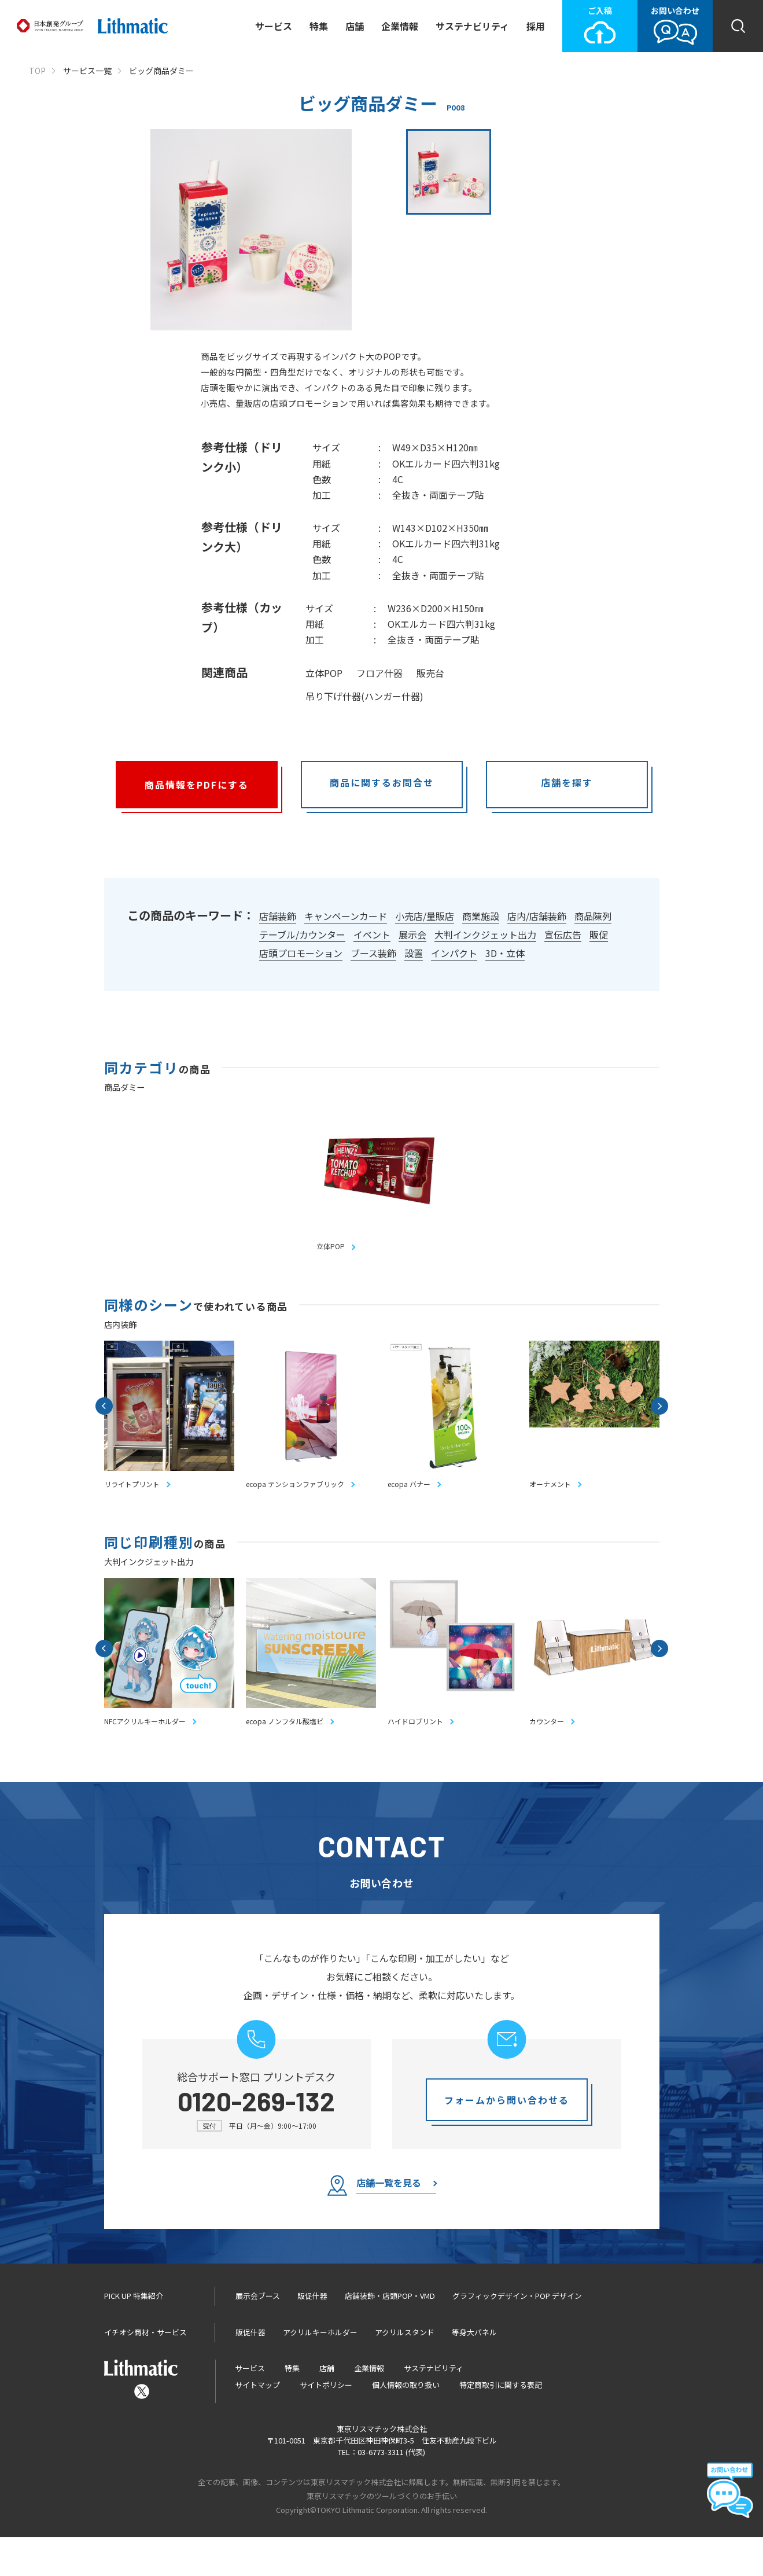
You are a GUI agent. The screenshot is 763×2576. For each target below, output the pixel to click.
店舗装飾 (277, 916)
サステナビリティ (472, 26)
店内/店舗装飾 (536, 916)
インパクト (454, 953)
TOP (37, 70)
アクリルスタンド (404, 2370)
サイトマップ (257, 2423)
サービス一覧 (87, 70)
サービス (273, 26)
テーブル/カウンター (302, 934)
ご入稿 (600, 25)
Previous (104, 1417)
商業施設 (480, 916)
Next (659, 1417)
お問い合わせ (675, 25)
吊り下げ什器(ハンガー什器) (364, 696)
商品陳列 (592, 916)
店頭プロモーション (300, 953)
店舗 (354, 26)
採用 (535, 26)
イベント (371, 934)
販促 (598, 934)
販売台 (430, 673)
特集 (318, 26)
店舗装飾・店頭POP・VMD (390, 2335)
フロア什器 (379, 673)
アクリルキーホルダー (320, 2370)
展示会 (412, 934)
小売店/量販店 (424, 916)
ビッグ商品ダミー (161, 70)
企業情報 (399, 26)
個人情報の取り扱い (406, 2423)
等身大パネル (474, 2370)
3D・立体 (505, 953)
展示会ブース (257, 2335)
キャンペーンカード (345, 916)
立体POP (323, 673)
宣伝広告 (562, 934)
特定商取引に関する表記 (500, 2423)
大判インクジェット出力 (485, 934)
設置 (413, 953)
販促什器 (312, 2335)
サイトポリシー (326, 2423)
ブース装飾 (373, 953)
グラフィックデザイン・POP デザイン (517, 2335)
